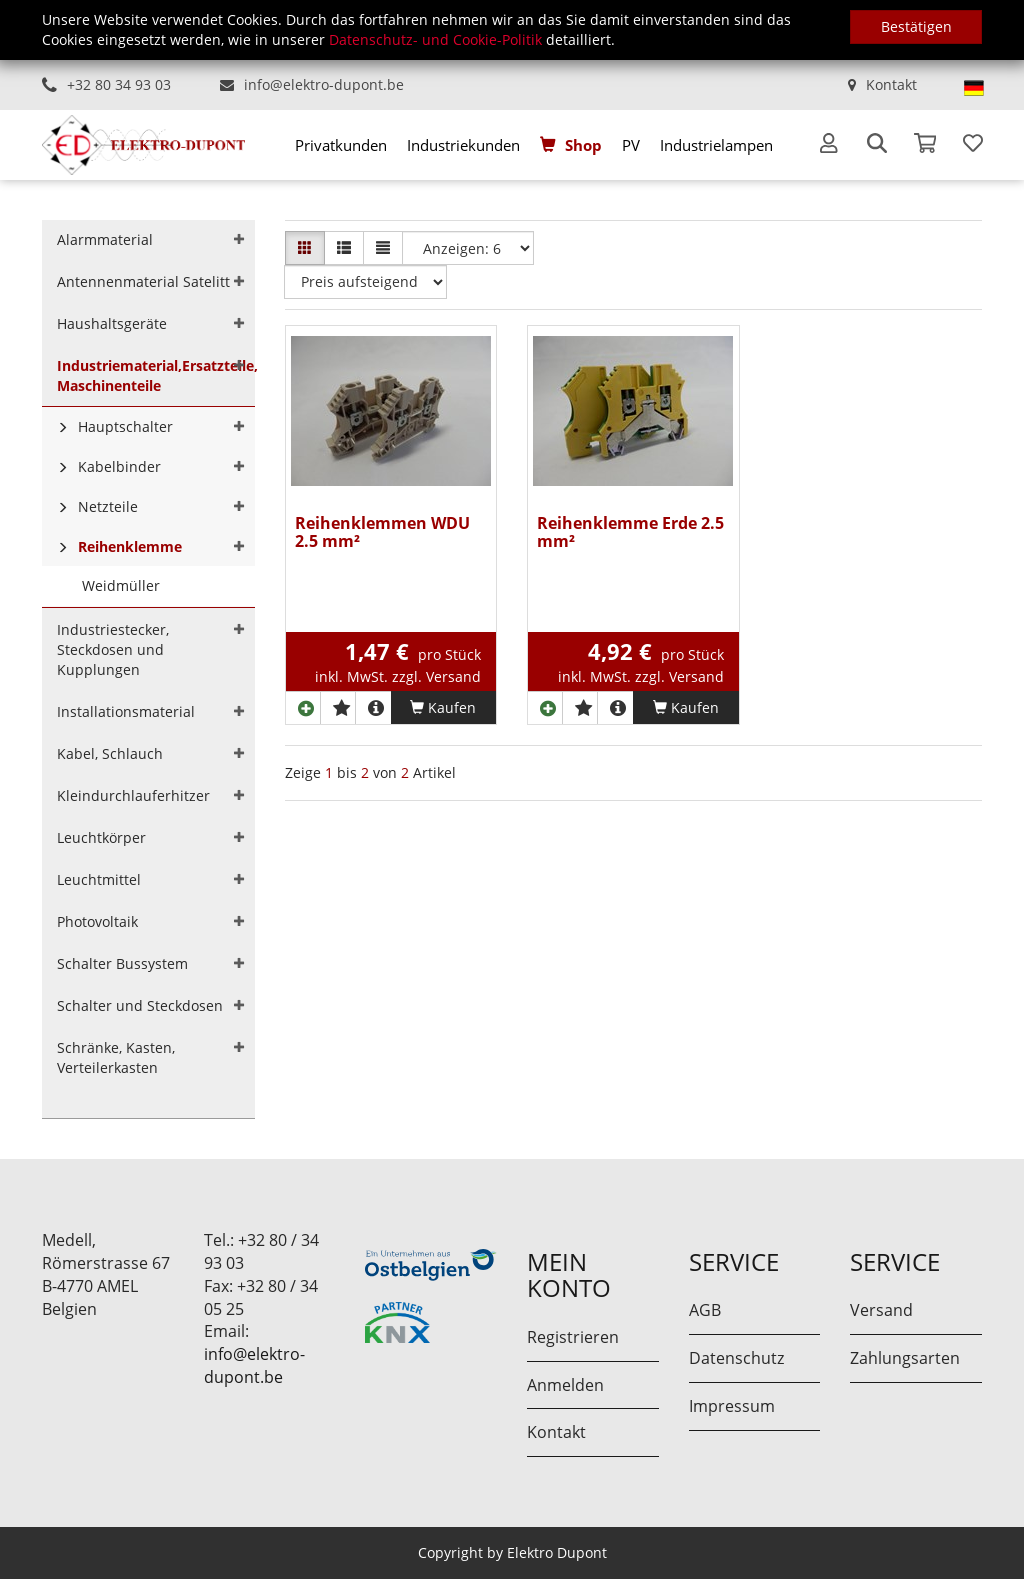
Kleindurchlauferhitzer (133, 795)
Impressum (732, 1406)
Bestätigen (916, 26)
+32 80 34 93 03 (119, 84)
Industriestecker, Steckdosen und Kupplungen (113, 649)
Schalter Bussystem (122, 963)
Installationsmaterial (126, 711)
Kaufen (443, 707)
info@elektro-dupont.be (324, 84)
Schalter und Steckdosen (140, 1005)
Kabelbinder (119, 466)
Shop (583, 145)
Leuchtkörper (101, 837)
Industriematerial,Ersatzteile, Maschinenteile (156, 375)
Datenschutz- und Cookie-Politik (435, 39)
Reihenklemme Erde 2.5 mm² (630, 533)
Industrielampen (716, 145)
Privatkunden (341, 145)
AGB (705, 1310)
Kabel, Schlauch (110, 753)
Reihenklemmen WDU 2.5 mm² (382, 533)
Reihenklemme (130, 546)
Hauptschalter (125, 426)
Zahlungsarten (905, 1358)
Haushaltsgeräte (112, 323)
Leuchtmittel (99, 879)
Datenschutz (736, 1358)
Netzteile (108, 506)
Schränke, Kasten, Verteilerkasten (116, 1057)
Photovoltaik (97, 921)
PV (631, 145)
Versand (881, 1310)
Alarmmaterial (105, 239)
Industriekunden (463, 145)
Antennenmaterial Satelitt (143, 281)
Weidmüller (121, 585)
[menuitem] (341, 145)
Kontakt (891, 84)
